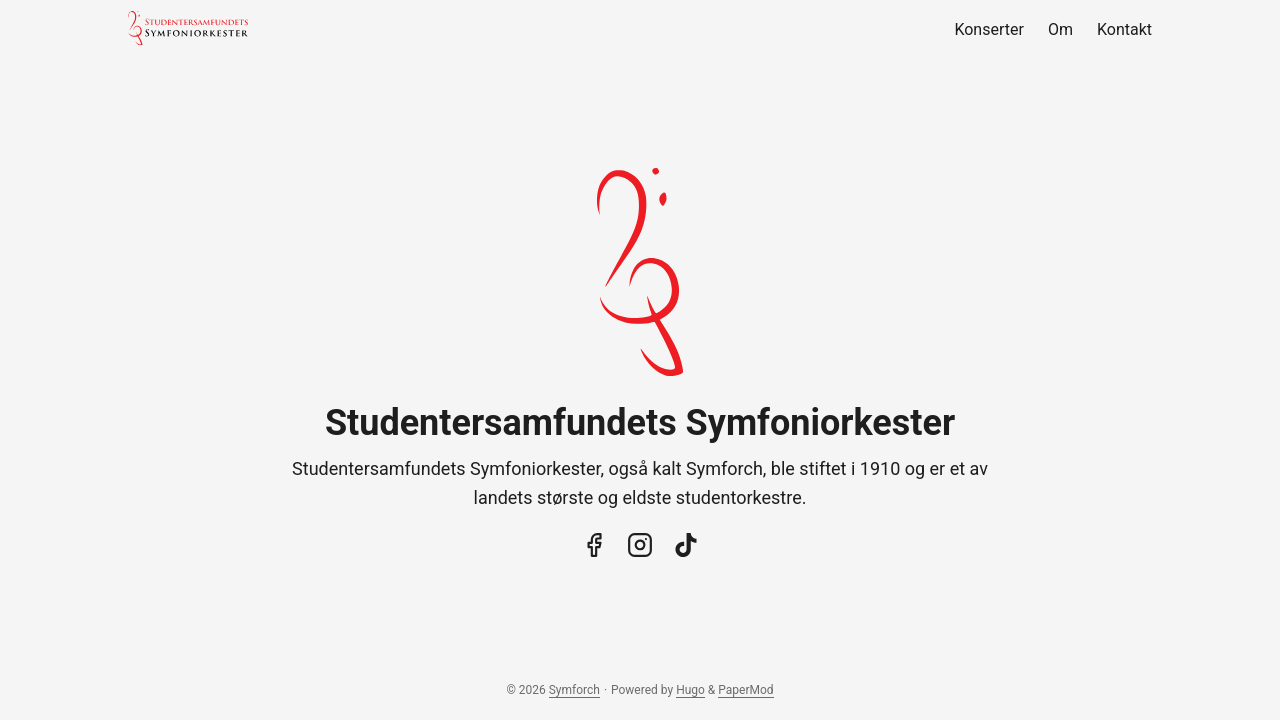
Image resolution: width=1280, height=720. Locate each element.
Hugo (690, 690)
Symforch (574, 690)
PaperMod (745, 690)
